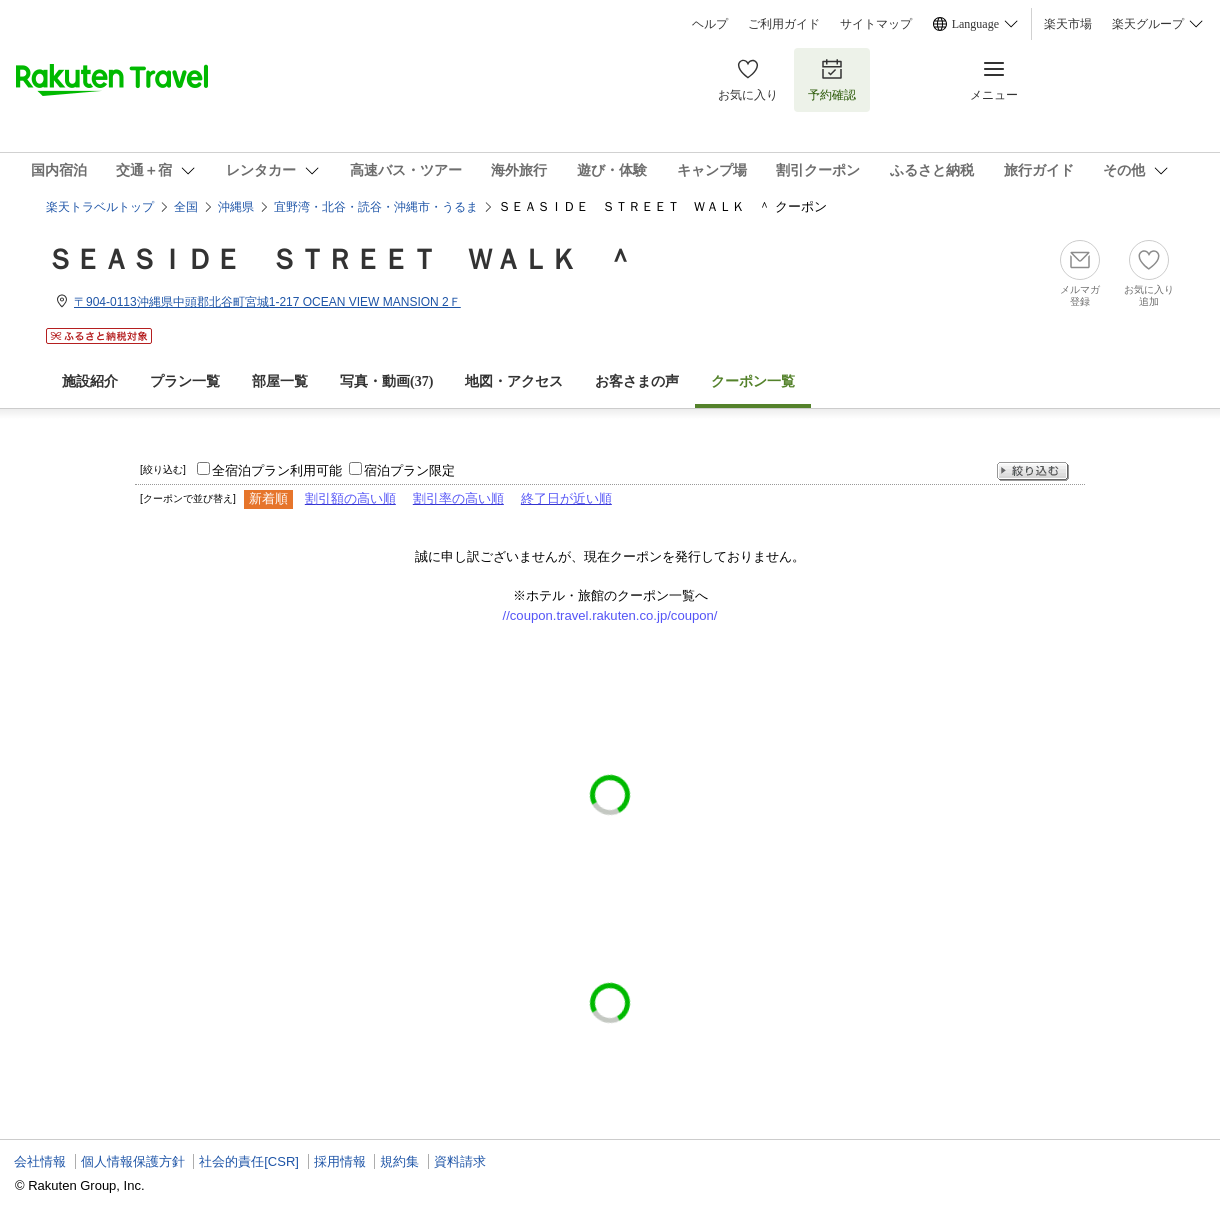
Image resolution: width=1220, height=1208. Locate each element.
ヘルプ (710, 24)
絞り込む (1033, 471)
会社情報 (40, 1161)
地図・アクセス (514, 381)
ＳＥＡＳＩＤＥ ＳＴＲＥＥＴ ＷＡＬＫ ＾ (340, 259)
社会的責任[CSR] (249, 1161)
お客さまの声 (637, 381)
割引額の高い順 (350, 498)
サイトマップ (876, 24)
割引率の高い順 (458, 498)
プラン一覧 (185, 381)
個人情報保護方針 (133, 1161)
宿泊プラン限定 (409, 470)
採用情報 (340, 1161)
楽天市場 (1068, 24)
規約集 (399, 1161)
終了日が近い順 (566, 498)
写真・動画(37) (386, 381)
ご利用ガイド (784, 24)
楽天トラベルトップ (100, 207)
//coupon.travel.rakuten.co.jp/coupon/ (610, 615)
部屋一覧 (280, 381)
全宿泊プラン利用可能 (277, 470)
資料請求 (460, 1161)
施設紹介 (90, 381)
